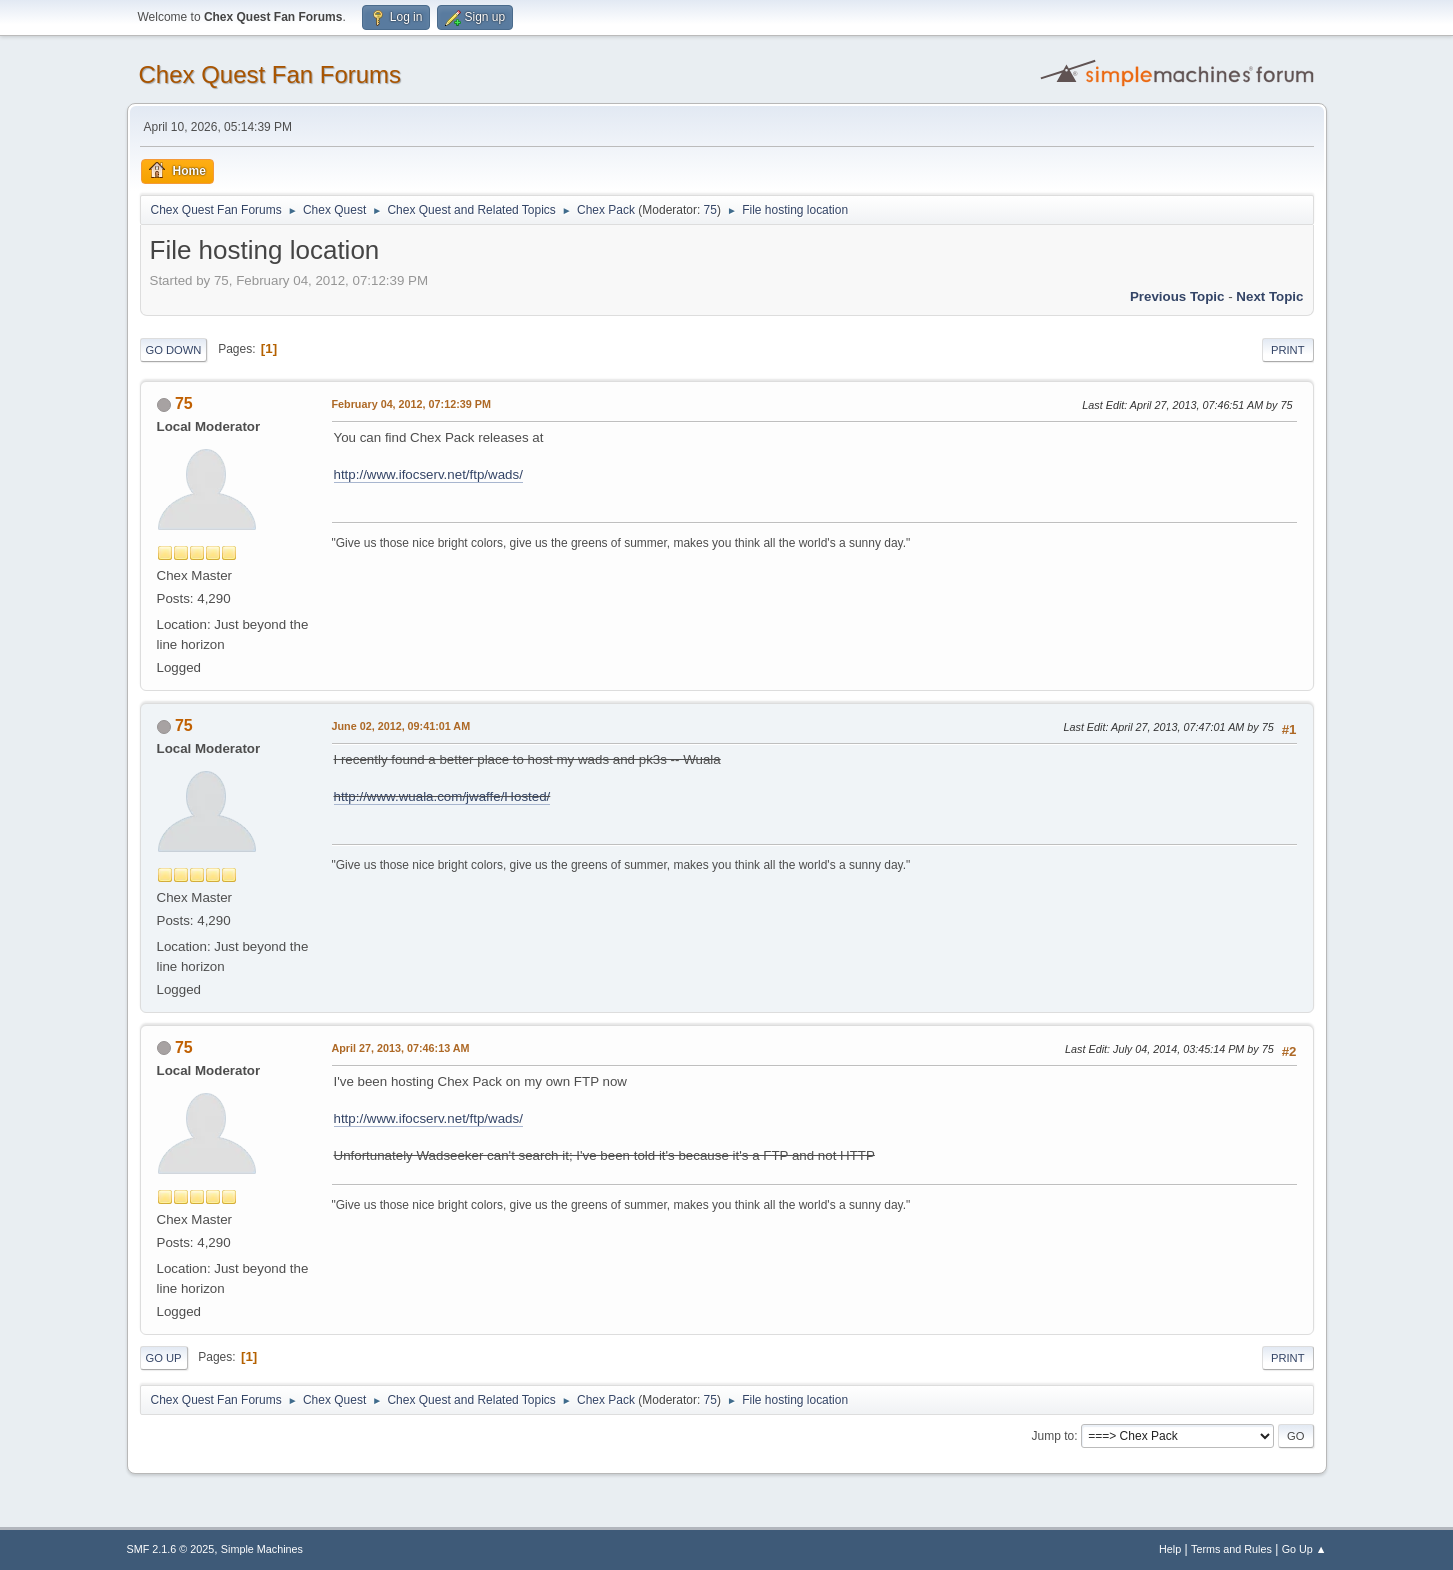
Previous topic (1177, 296)
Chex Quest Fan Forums (270, 74)
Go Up (164, 1358)
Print (1288, 350)
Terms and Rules (1231, 1549)
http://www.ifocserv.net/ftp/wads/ (428, 474)
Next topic (1269, 296)
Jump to (1053, 1436)
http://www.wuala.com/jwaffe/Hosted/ (442, 796)
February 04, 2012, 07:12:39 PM (411, 404)
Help (1170, 1549)
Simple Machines (262, 1549)
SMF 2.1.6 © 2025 (171, 1549)
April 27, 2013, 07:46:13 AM (401, 1048)
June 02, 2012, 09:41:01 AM (401, 726)
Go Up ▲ (1304, 1549)
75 (710, 210)
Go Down (174, 350)
